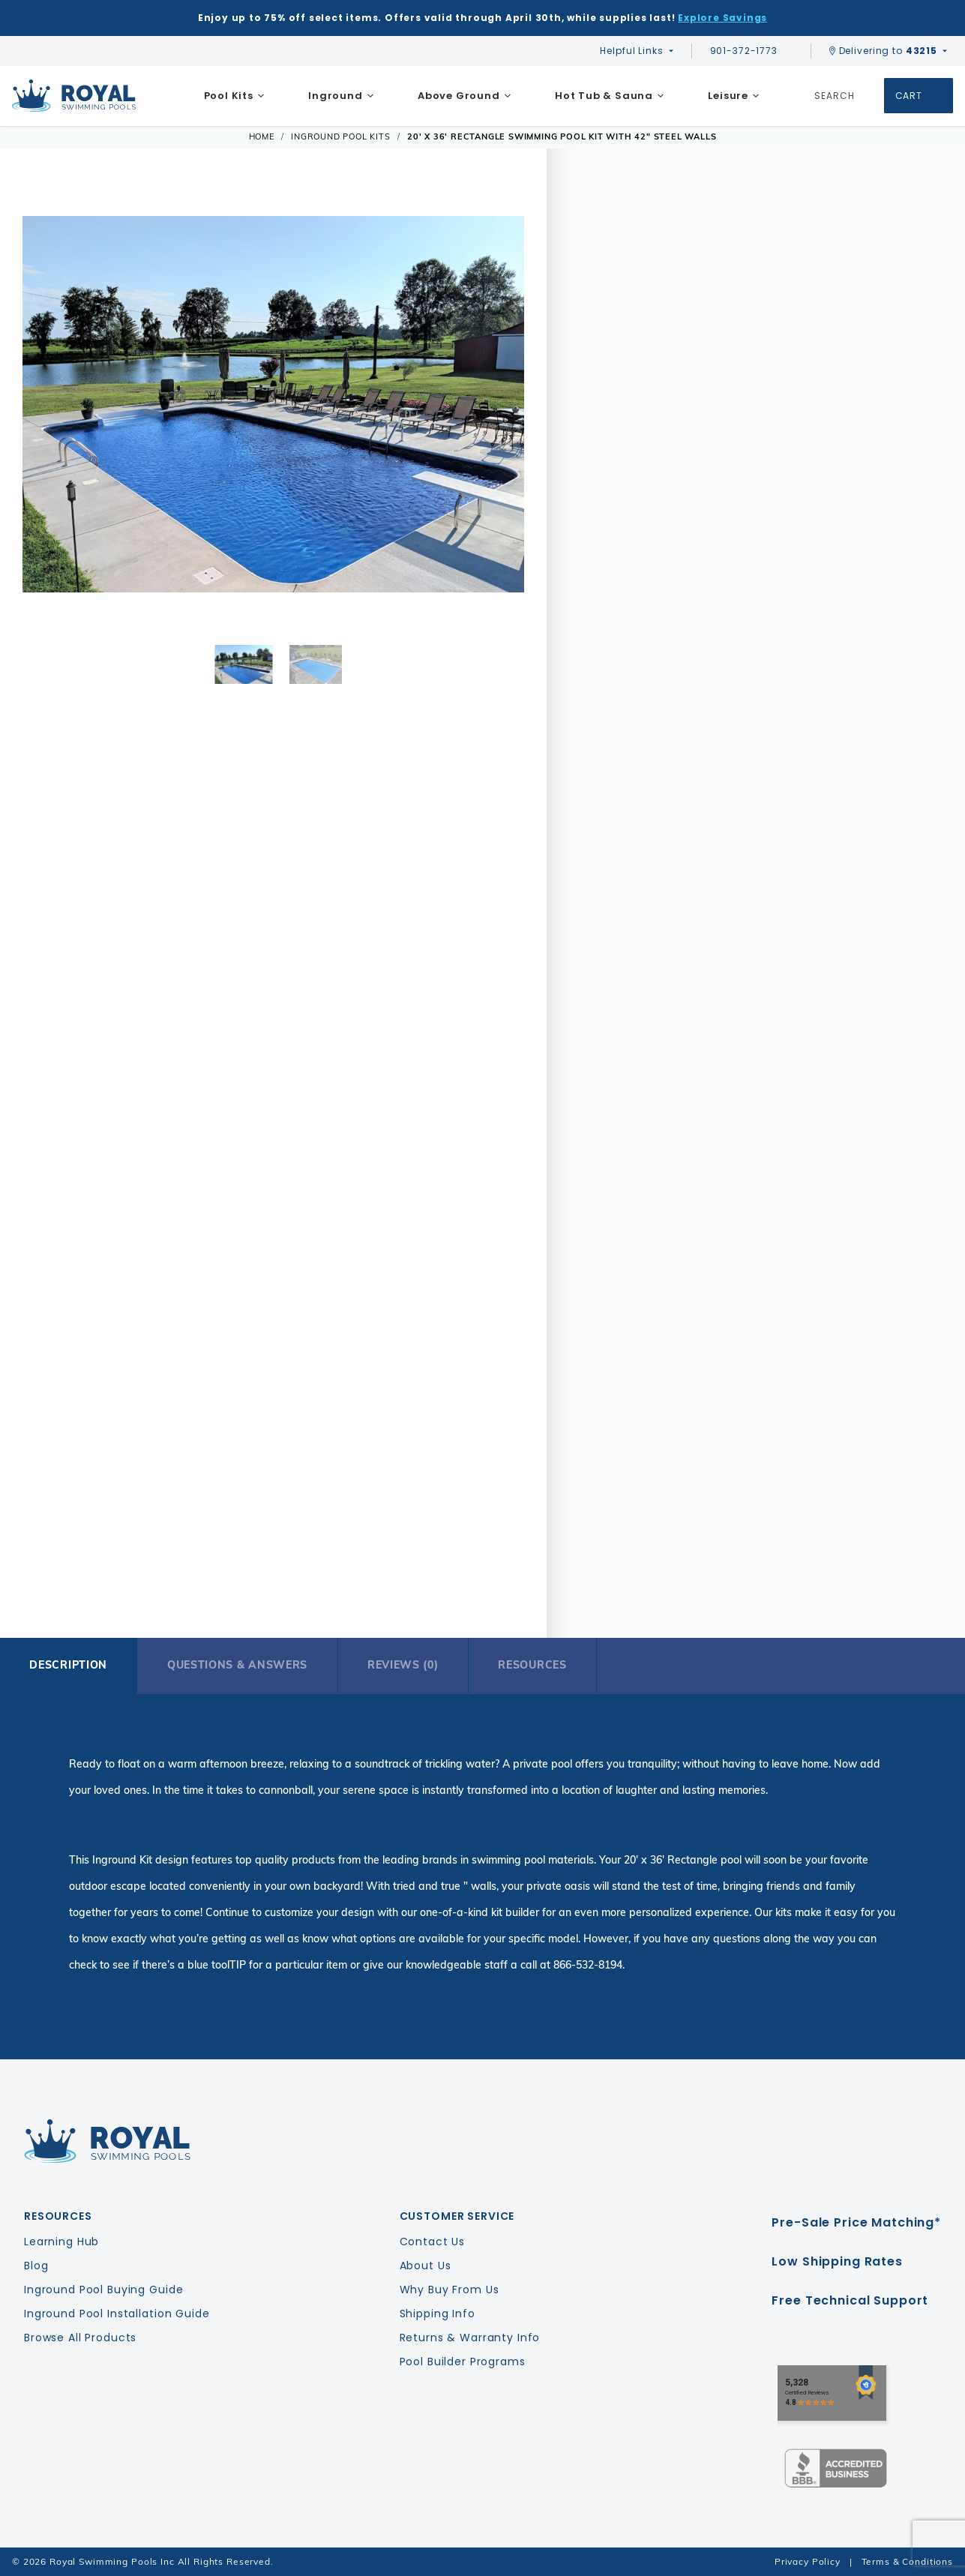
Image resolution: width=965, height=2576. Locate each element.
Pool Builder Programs (463, 2361)
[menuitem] (233, 96)
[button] (42, 405)
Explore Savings (722, 17)
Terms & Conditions (907, 2561)
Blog (36, 2265)
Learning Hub (61, 2241)
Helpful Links (631, 50)
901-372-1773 (751, 50)
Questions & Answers (237, 1665)
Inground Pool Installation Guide (117, 2313)
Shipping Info (437, 2313)
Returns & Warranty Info (470, 2337)
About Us (425, 2265)
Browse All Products (80, 2337)
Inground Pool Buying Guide (103, 2289)
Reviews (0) (403, 1665)
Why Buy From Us (449, 2289)
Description (68, 1665)
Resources (532, 1665)
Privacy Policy (808, 2561)
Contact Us (433, 2241)
